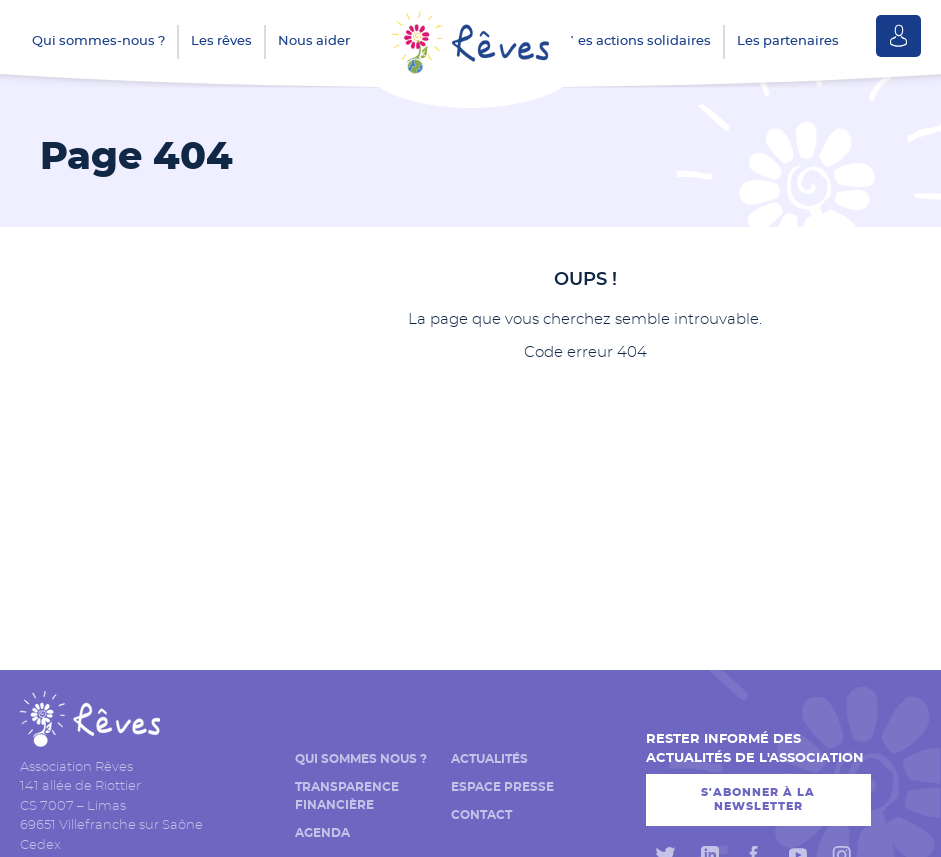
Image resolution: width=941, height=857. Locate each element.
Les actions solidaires (640, 41)
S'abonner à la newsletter (758, 799)
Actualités (489, 759)
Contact (481, 815)
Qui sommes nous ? (361, 759)
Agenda (322, 833)
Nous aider (314, 41)
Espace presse (502, 787)
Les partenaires (788, 41)
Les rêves (221, 41)
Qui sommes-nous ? (98, 41)
